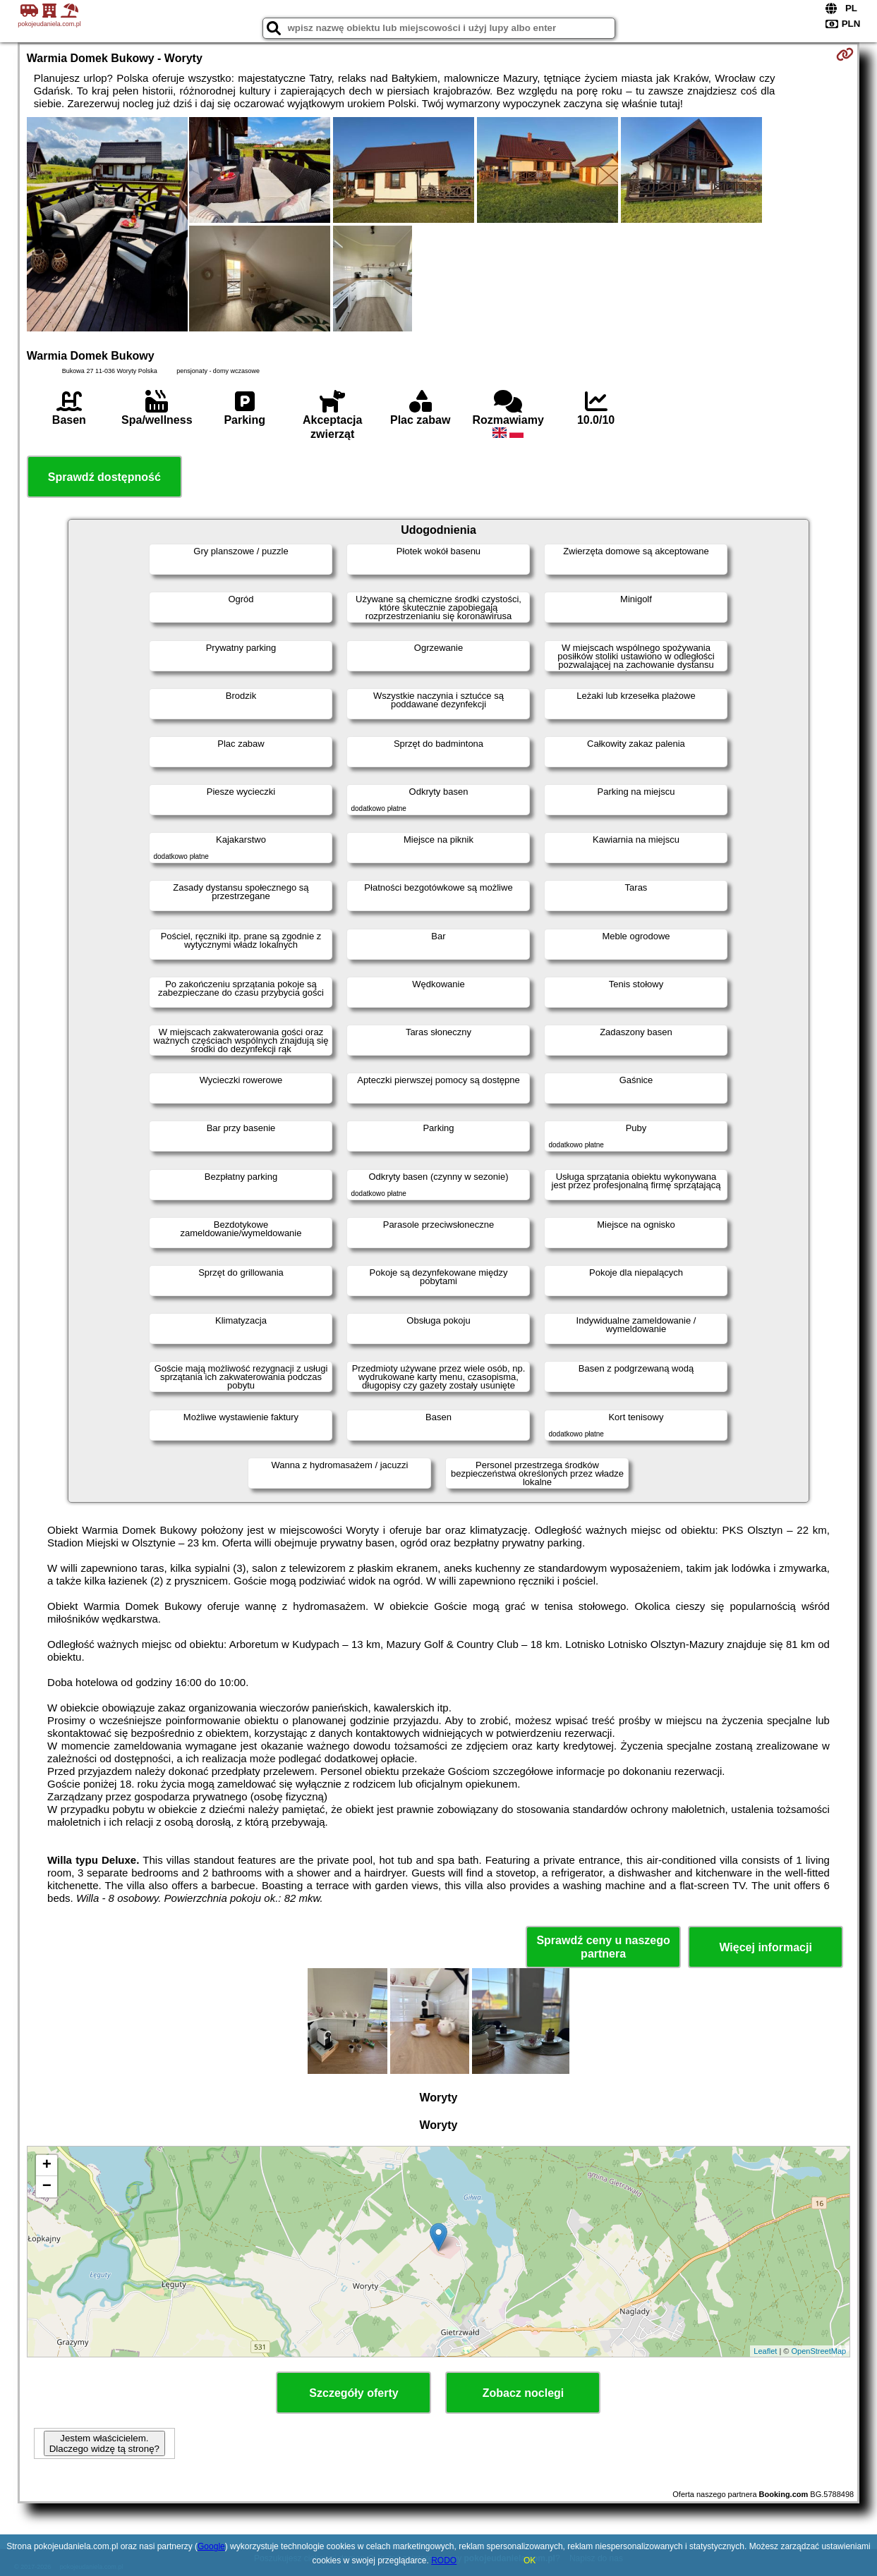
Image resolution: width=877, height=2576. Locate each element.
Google (211, 2546)
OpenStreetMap (818, 2351)
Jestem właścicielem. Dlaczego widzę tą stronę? (104, 2443)
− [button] (47, 2186)
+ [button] (47, 2165)
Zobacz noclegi (523, 2393)
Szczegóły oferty (353, 2393)
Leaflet (765, 2351)
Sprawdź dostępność (104, 477)
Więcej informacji (765, 1947)
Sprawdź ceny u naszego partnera (603, 1947)
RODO (443, 2560)
